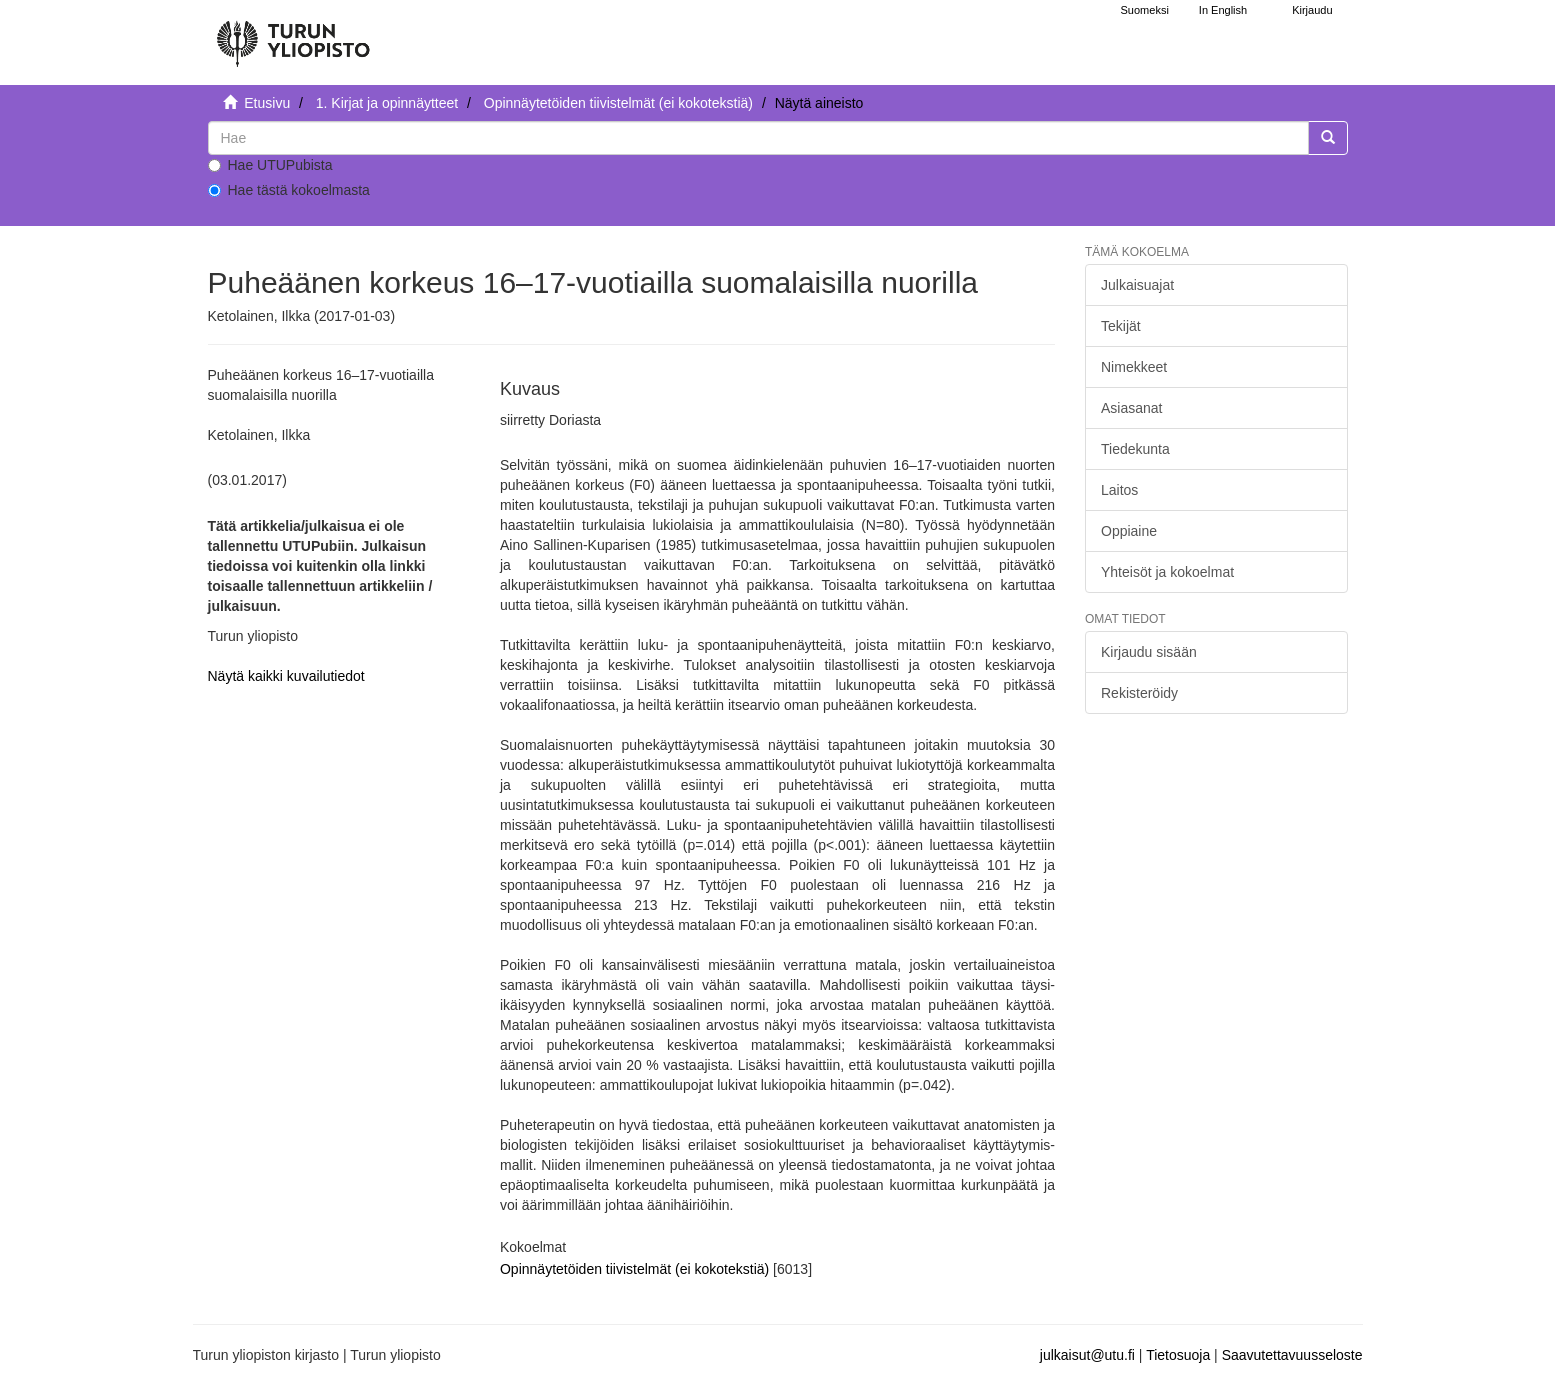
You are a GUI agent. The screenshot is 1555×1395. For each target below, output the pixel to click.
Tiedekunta (1135, 449)
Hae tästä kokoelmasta (289, 190)
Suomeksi (1145, 10)
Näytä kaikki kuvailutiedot (286, 676)
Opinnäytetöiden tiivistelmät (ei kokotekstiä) (618, 103)
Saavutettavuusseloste (1292, 1355)
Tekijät (1121, 326)
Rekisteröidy (1139, 693)
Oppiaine (1129, 531)
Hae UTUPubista (270, 165)
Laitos (1119, 490)
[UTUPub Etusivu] (293, 35)
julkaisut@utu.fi (1087, 1355)
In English (1223, 10)
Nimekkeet (1134, 367)
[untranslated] (758, 138)
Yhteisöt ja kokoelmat (1167, 572)
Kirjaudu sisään (1149, 652)
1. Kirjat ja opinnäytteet (387, 103)
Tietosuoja (1178, 1355)
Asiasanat (1131, 408)
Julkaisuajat (1137, 285)
